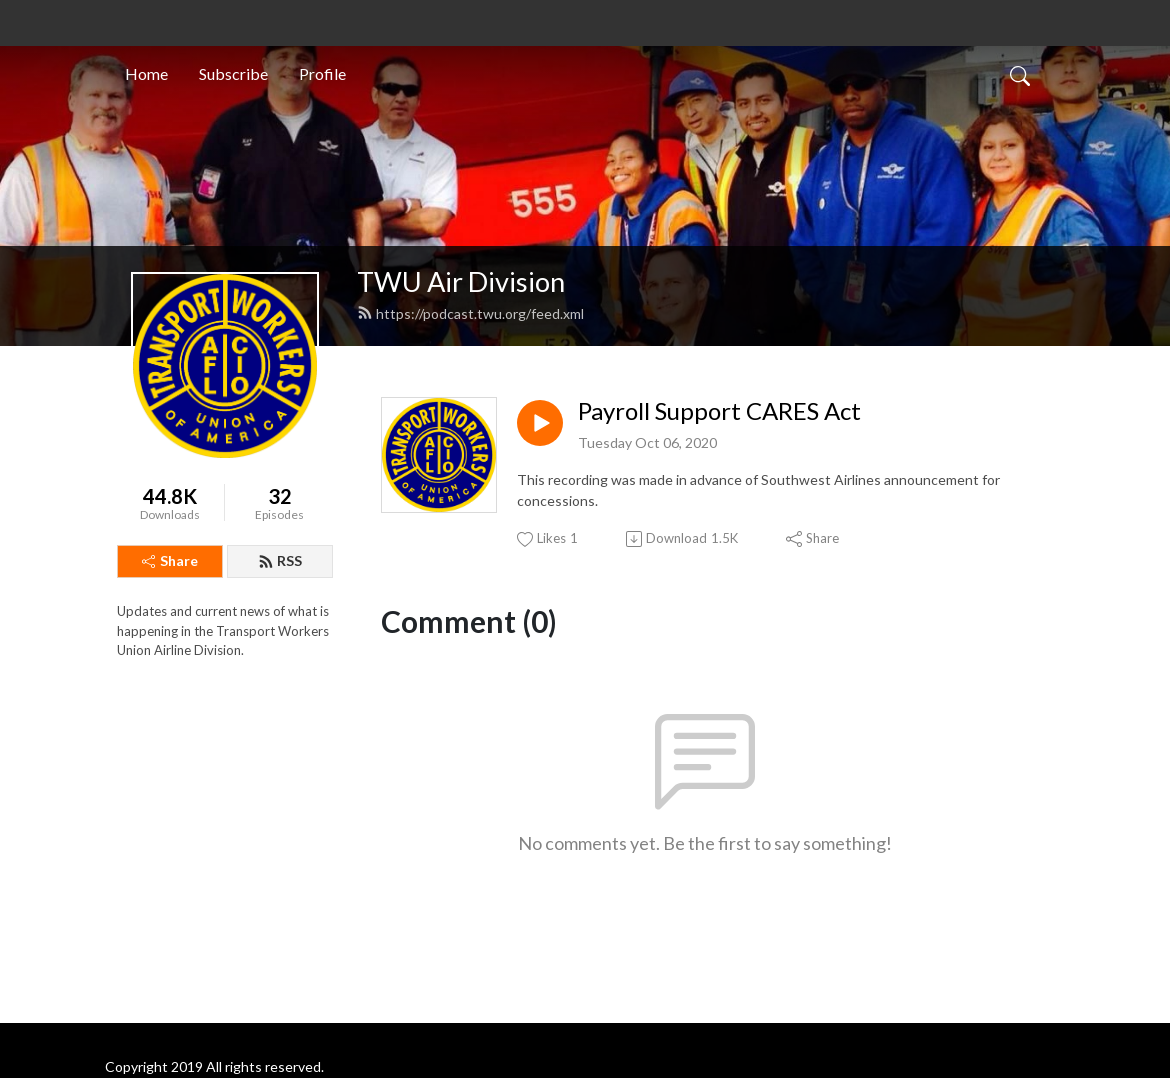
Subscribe (233, 73)
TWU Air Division (461, 281)
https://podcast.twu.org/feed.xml (470, 313)
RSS (280, 560)
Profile (322, 73)
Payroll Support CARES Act (719, 411)
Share (170, 560)
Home (146, 73)
